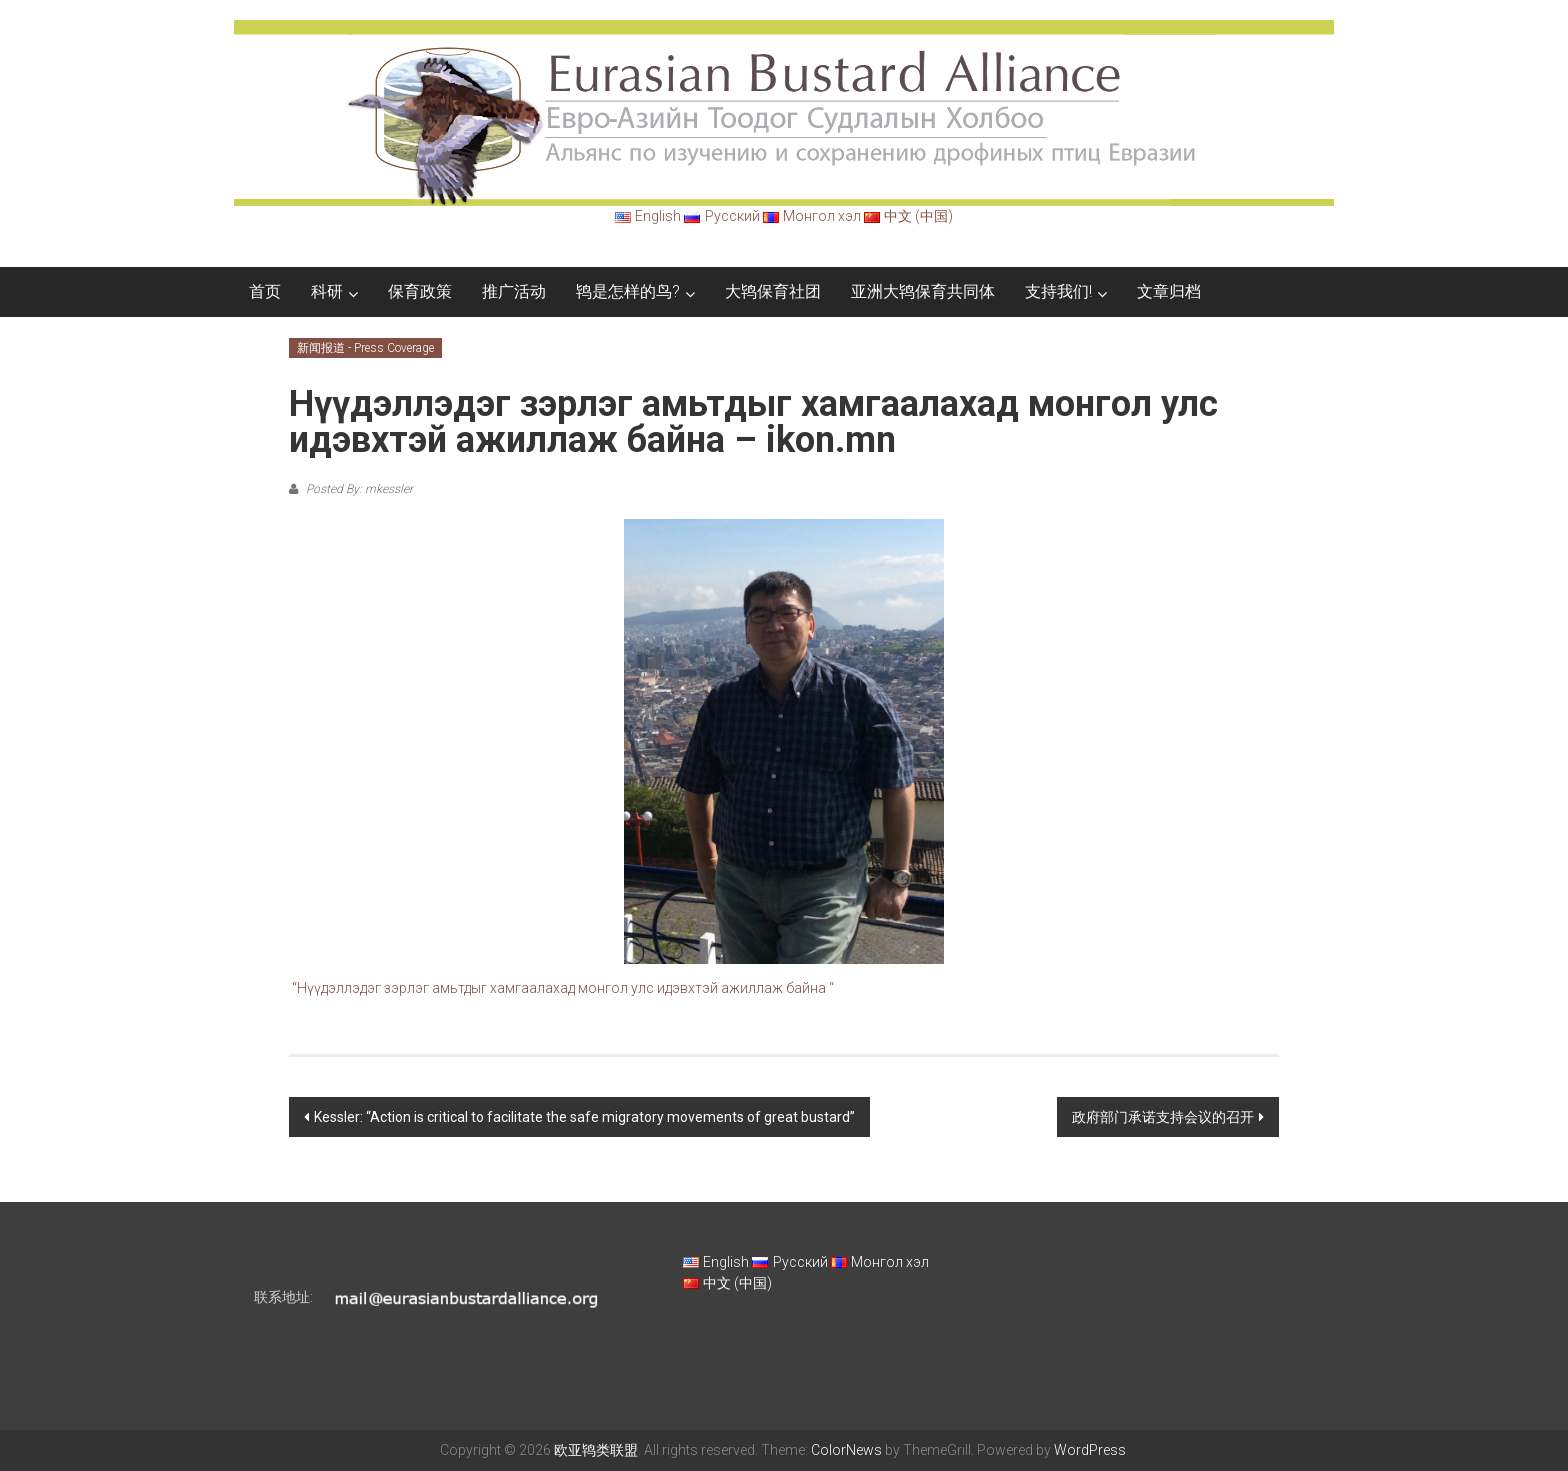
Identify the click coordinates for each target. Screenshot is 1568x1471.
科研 (327, 291)
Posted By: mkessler (358, 489)
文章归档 (1169, 291)
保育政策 (420, 291)
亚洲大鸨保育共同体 (923, 291)
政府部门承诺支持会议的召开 (1163, 1117)
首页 (265, 291)
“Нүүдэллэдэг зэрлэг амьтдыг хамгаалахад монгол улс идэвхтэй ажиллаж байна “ (563, 988)
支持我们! (1058, 291)
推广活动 (514, 291)
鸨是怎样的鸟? (628, 291)
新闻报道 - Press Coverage (365, 348)
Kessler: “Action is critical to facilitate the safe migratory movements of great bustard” (584, 1117)
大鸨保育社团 (773, 291)
